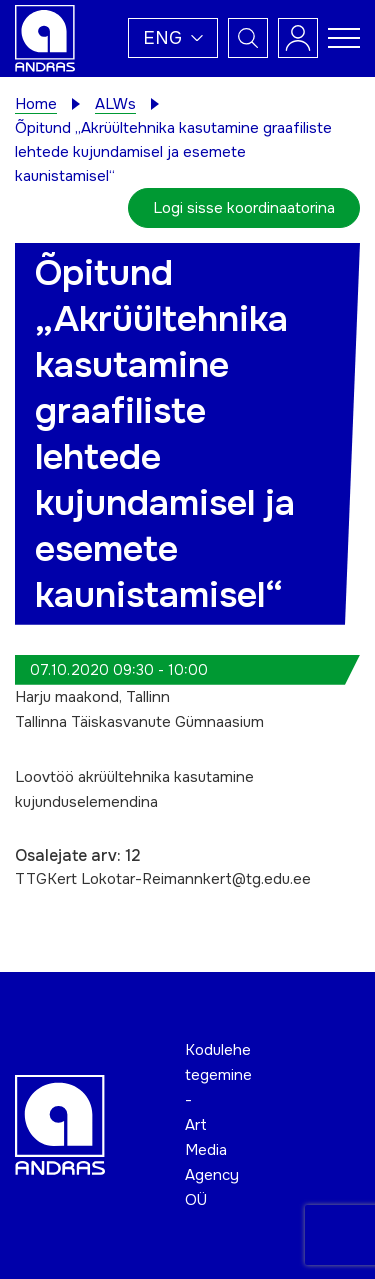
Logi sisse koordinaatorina (244, 208)
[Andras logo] (45, 37)
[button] (173, 38)
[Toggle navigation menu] (344, 38)
